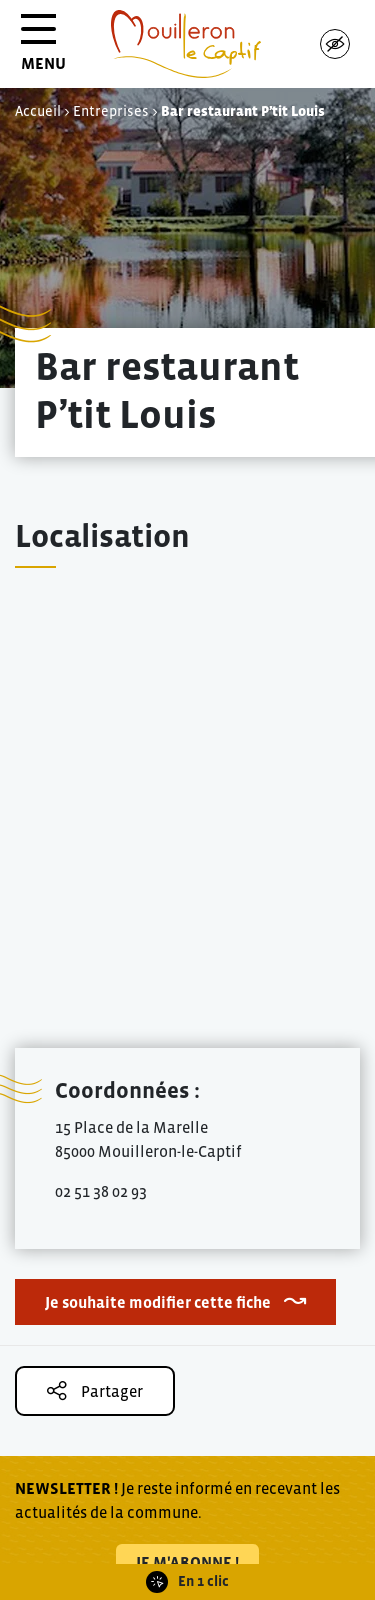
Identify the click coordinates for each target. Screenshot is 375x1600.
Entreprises (111, 111)
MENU (43, 49)
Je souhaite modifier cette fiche (158, 1302)
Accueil (38, 111)
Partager (95, 1390)
